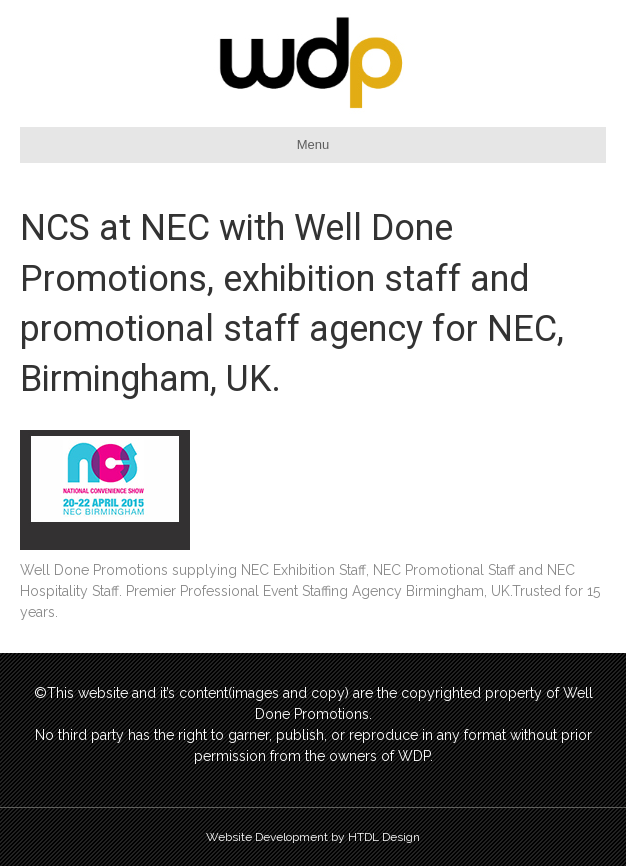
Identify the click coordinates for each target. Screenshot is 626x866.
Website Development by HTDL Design (313, 837)
